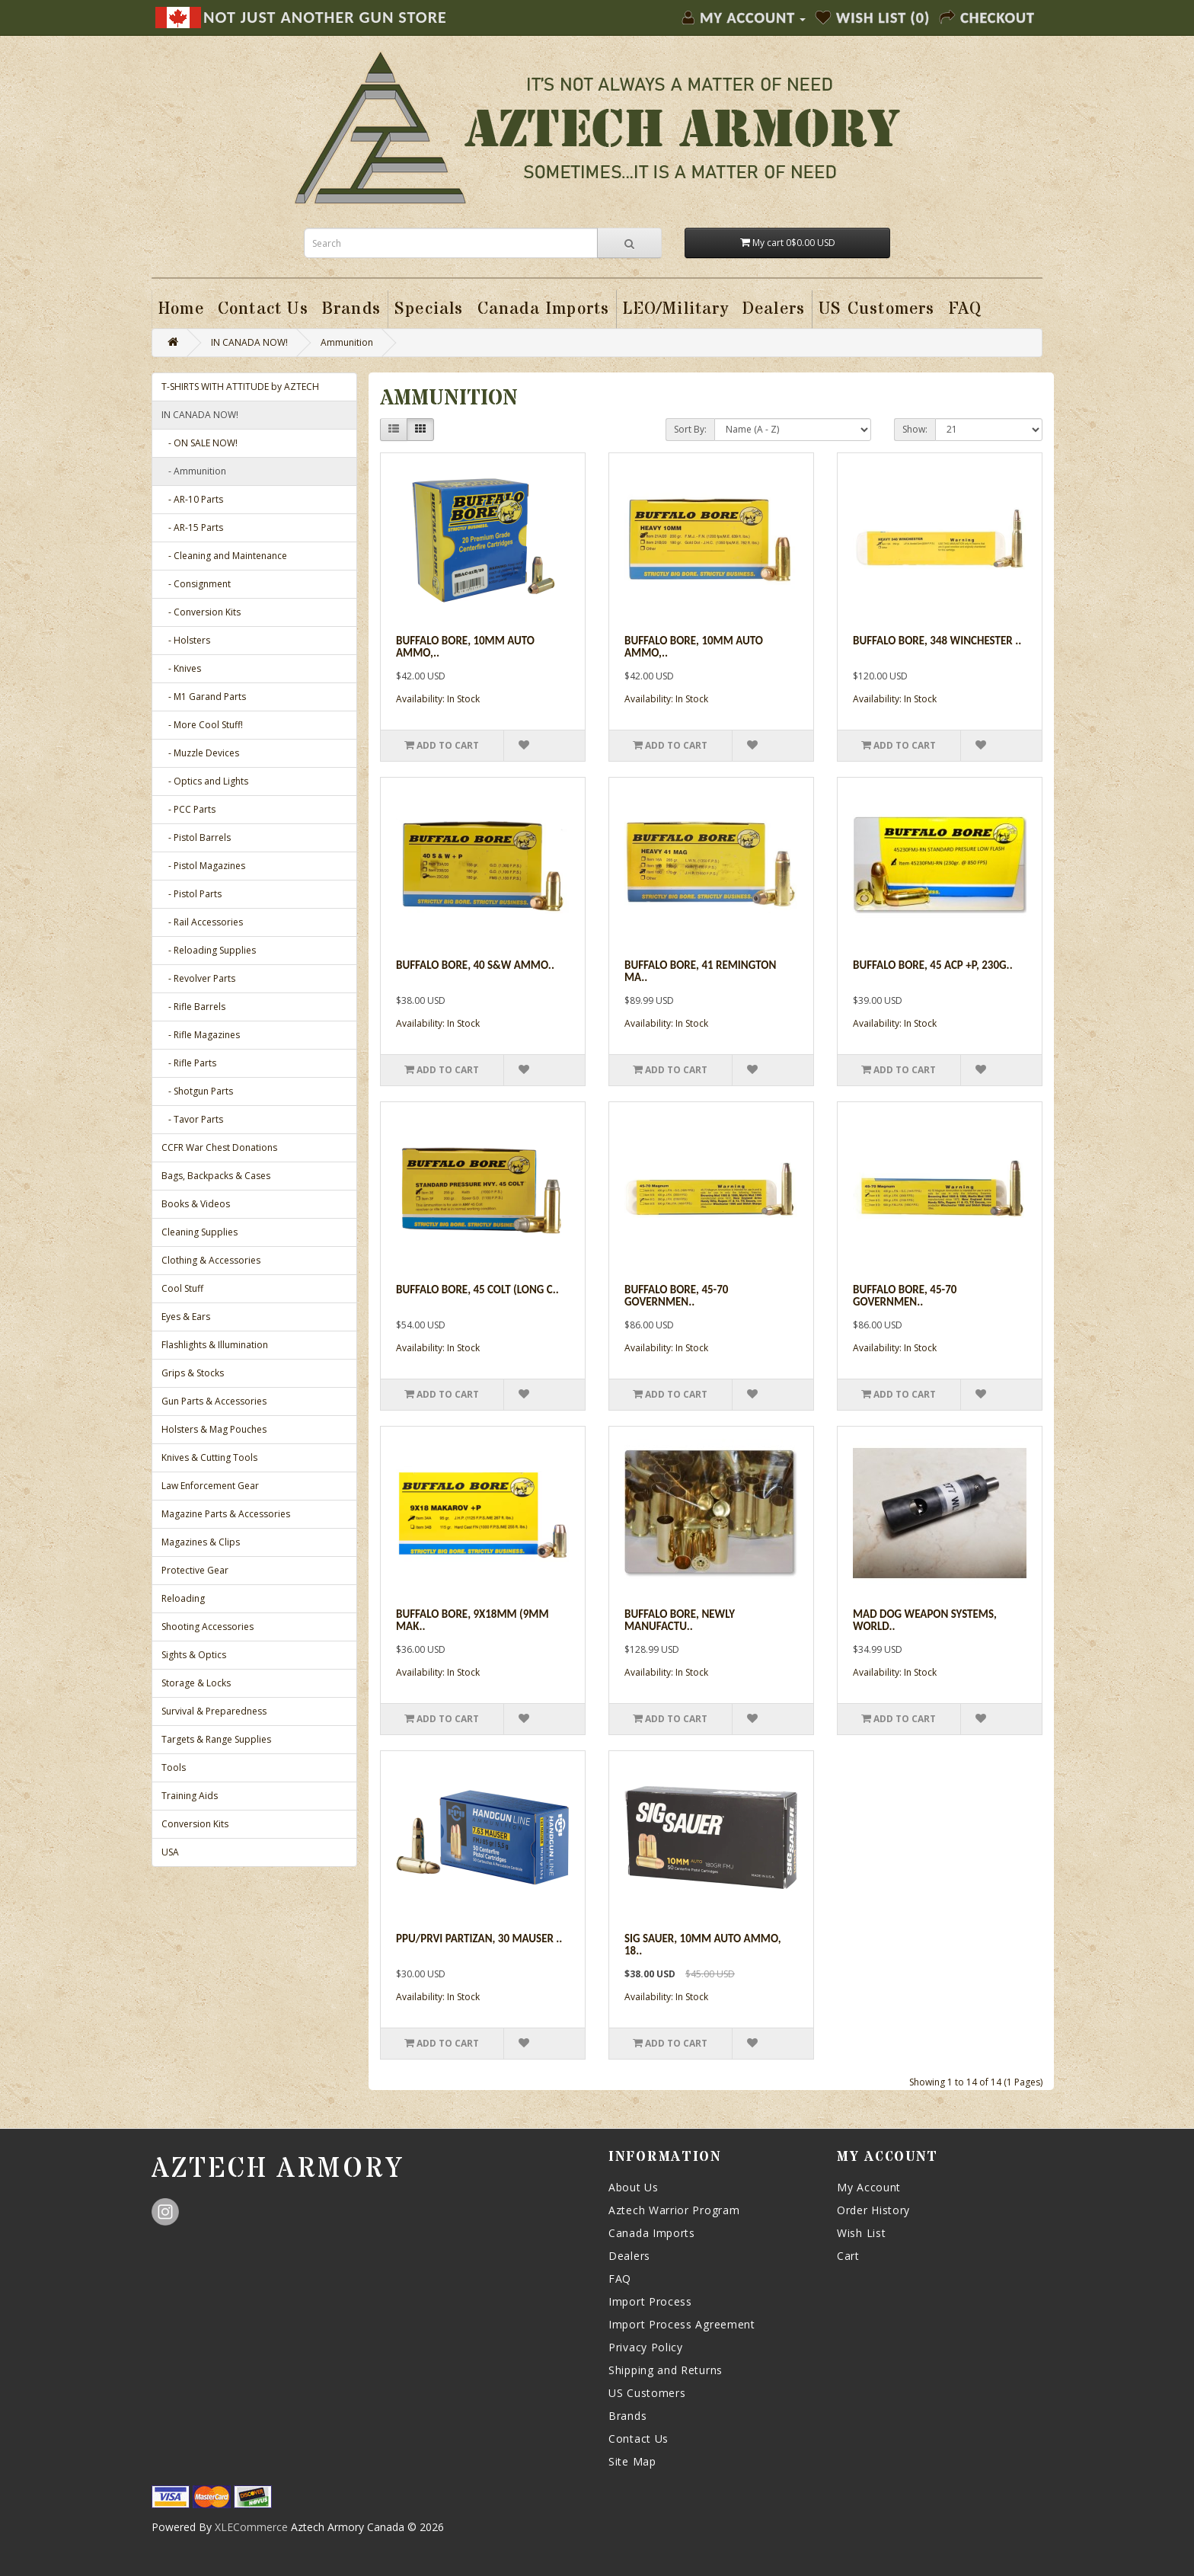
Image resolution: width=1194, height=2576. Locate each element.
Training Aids (189, 1795)
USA (170, 1852)
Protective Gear (194, 1570)
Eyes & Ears (185, 1316)
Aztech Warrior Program (673, 2210)
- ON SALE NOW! (199, 442)
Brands (627, 2415)
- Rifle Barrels (193, 1006)
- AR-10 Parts (192, 499)
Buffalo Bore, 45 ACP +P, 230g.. (933, 965)
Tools (173, 1767)
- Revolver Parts (198, 978)
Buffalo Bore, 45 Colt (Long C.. (477, 1289)
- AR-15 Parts (192, 527)
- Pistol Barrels (196, 837)
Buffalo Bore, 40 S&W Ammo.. (475, 965)
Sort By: (690, 429)
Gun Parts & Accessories (214, 1401)
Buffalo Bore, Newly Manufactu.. (679, 1620)
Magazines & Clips (200, 1542)
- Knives (181, 668)
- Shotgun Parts (197, 1091)
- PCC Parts (188, 809)
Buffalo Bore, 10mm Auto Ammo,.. (465, 647)
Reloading (183, 1598)
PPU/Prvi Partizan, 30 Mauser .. (479, 1938)
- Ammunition (193, 471)
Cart (848, 2255)
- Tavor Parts (192, 1119)
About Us (633, 2187)
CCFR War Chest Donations (219, 1147)
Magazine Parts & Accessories (225, 1513)
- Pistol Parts (191, 893)
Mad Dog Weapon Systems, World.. (925, 1620)
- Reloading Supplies (208, 950)
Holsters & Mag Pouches (214, 1429)
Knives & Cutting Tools (209, 1457)
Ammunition (347, 342)
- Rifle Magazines (200, 1034)
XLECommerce (251, 2527)
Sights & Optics (193, 1654)
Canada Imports (651, 2233)
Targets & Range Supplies (216, 1739)
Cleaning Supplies (199, 1232)
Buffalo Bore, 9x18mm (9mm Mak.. (472, 1620)
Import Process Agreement (681, 2324)
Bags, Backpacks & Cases (215, 1175)
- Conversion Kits (201, 612)
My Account (869, 2187)
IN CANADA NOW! (249, 342)
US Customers (646, 2393)
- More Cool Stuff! (202, 724)
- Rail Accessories (202, 922)
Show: (914, 429)
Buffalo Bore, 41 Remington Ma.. (700, 971)
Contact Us (638, 2438)
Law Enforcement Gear (210, 1485)
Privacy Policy (645, 2347)
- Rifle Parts (188, 1062)
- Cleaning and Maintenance (224, 555)
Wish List (861, 2233)
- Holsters (185, 640)
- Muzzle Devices (200, 752)
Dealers (629, 2255)
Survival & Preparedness (214, 1711)
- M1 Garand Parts (203, 696)
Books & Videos (195, 1203)
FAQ (619, 2278)
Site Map (632, 2461)
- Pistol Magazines (203, 865)
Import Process (650, 2301)
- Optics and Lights (204, 781)
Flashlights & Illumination (214, 1344)
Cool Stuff (182, 1288)
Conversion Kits (194, 1823)
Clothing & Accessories (210, 1260)
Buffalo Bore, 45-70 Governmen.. (676, 1296)
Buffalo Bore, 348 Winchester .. (937, 640)
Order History (873, 2210)
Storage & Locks (196, 1682)
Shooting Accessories (207, 1626)
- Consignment (196, 583)
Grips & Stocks (192, 1372)
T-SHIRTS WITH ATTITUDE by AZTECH (240, 386)
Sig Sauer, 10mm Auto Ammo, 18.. (702, 1945)
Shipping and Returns (665, 2370)
